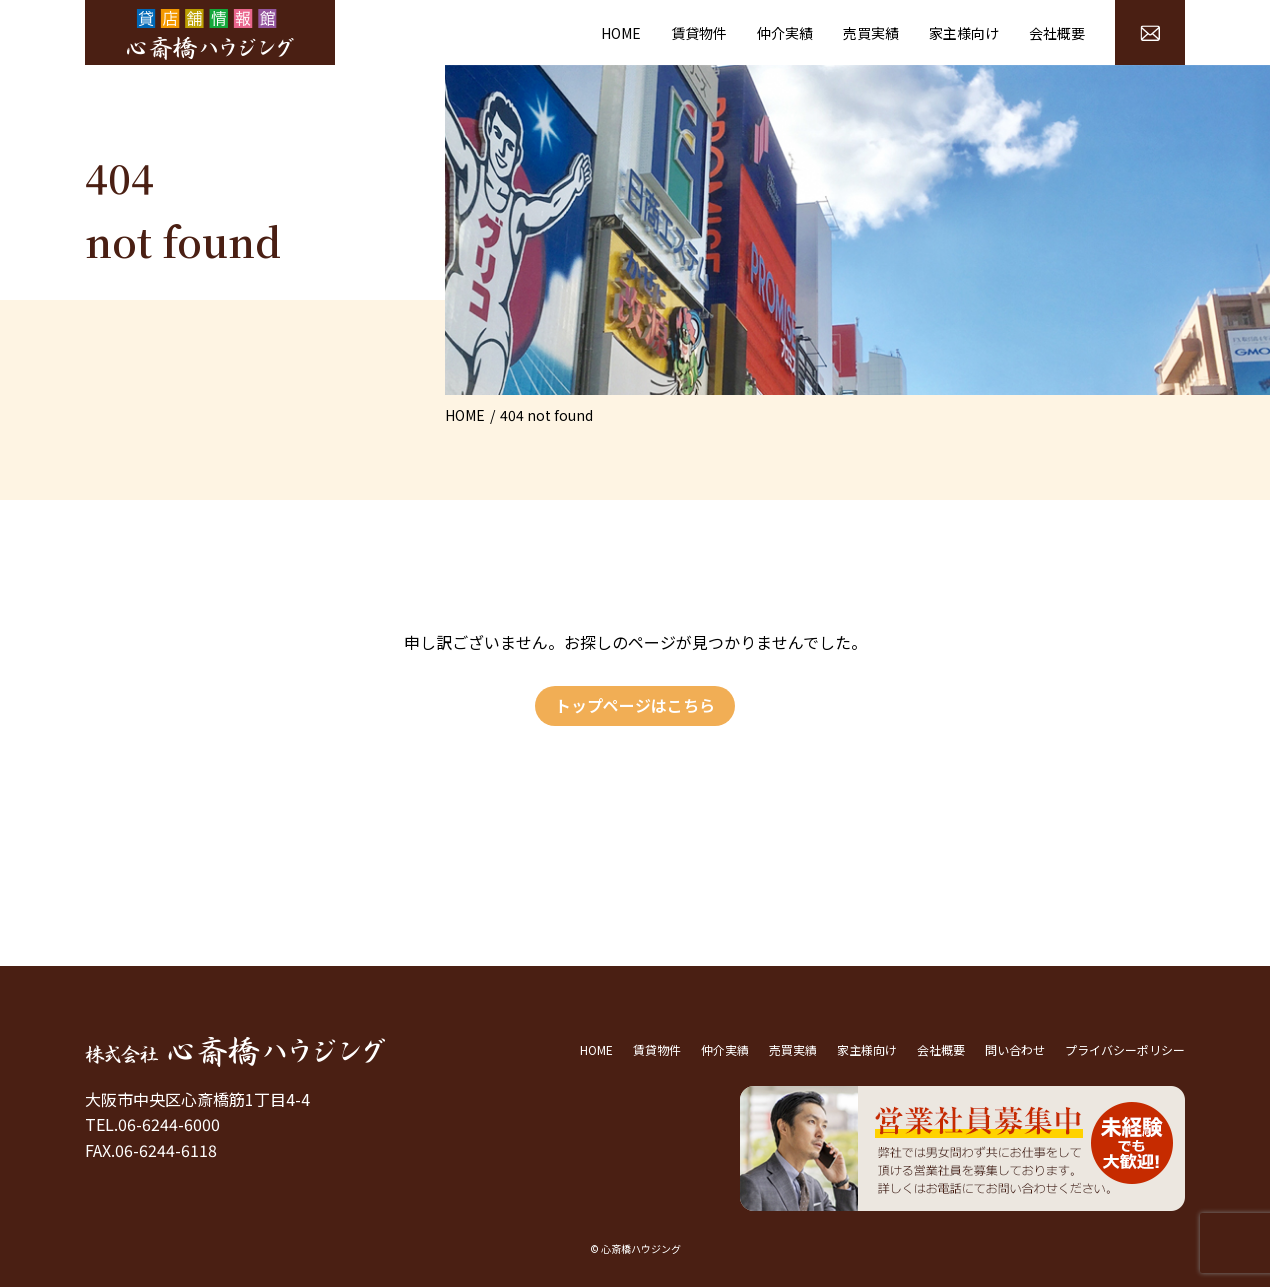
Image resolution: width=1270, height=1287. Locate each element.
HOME (621, 33)
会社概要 (1057, 33)
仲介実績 (785, 33)
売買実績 (871, 33)
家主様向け (964, 33)
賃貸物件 (699, 33)
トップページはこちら (635, 705)
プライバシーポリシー (1125, 1049)
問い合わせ (1015, 1049)
